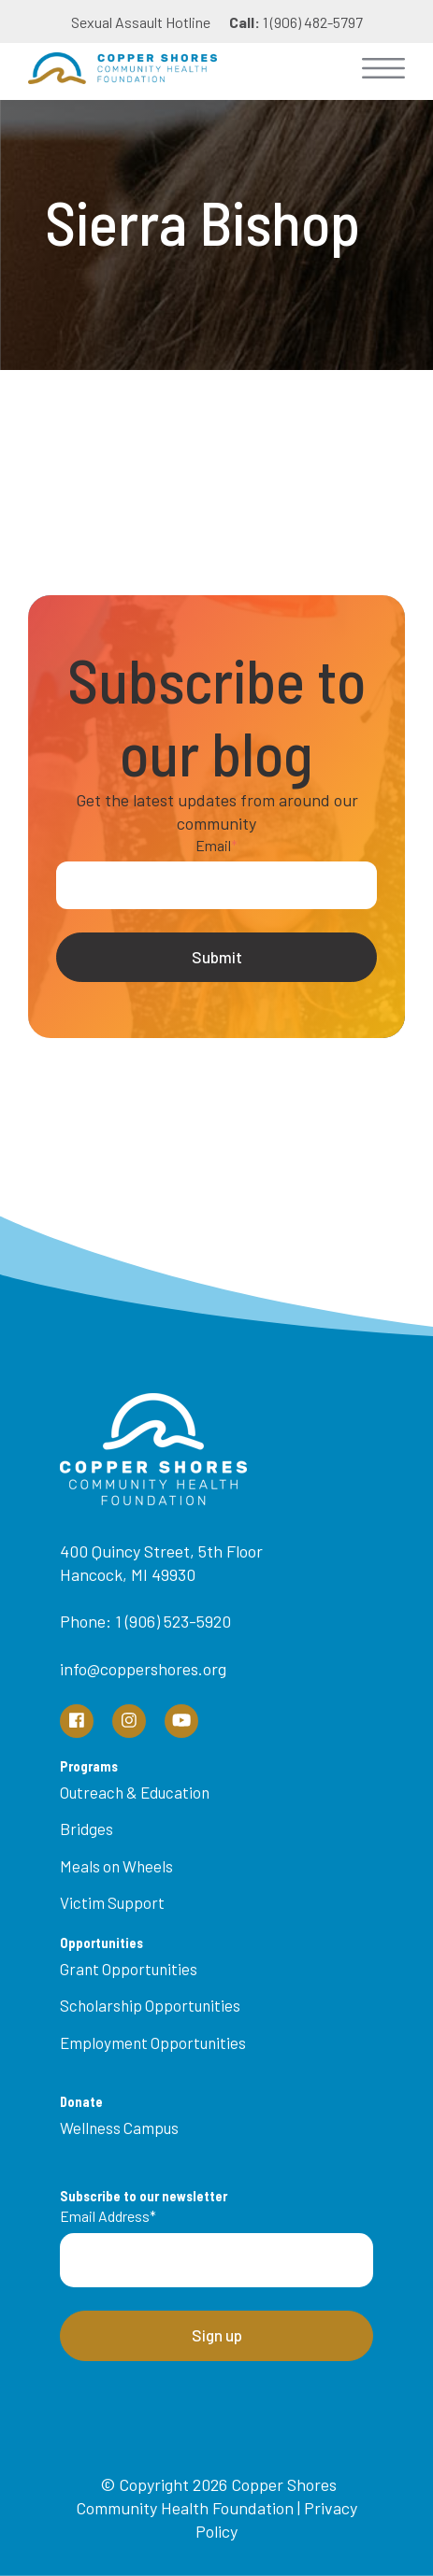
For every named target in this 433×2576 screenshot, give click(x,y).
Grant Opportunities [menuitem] (128, 1968)
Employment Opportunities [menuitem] (153, 2042)
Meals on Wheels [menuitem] (116, 1866)
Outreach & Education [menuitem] (134, 1792)
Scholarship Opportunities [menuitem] (150, 2005)
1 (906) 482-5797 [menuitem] (296, 22)
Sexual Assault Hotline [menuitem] (140, 22)
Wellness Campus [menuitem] (119, 2127)
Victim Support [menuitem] (112, 1902)
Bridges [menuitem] (86, 1828)
